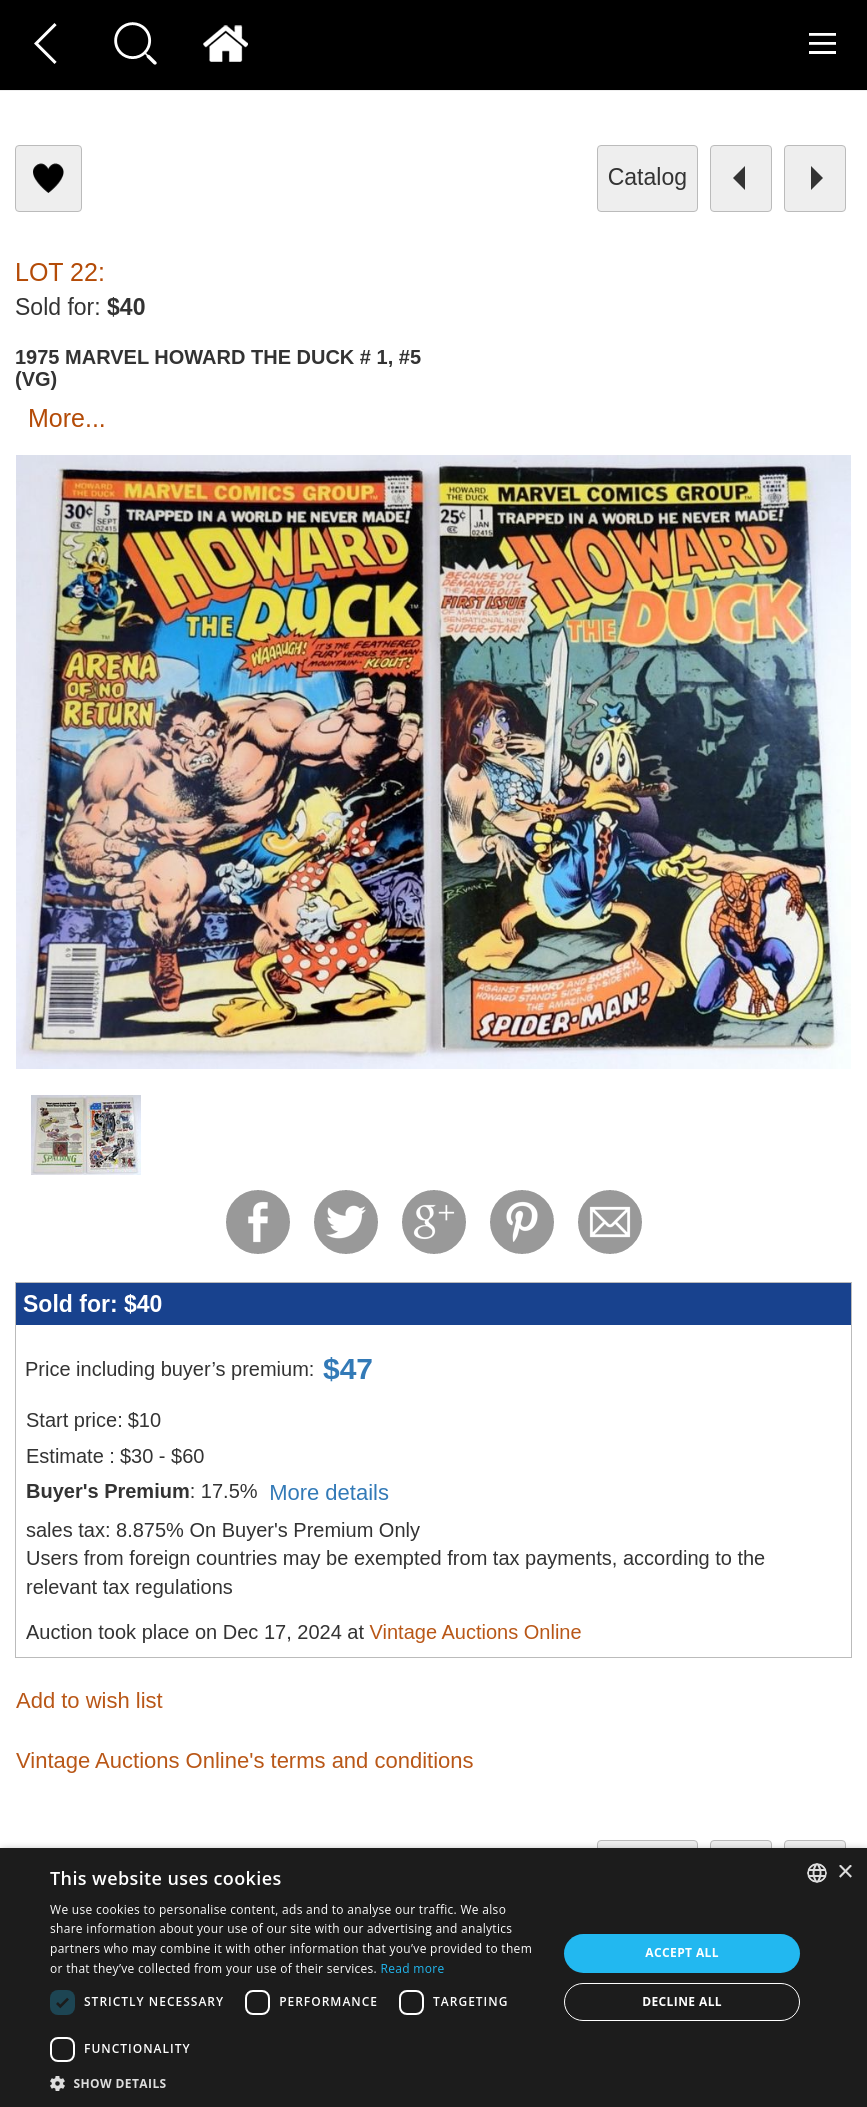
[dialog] (433, 1977)
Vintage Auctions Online (476, 1632)
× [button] (844, 1872)
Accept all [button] (682, 1952)
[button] (296, 2082)
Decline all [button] (682, 2001)
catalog (647, 177)
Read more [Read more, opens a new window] (413, 1968)
